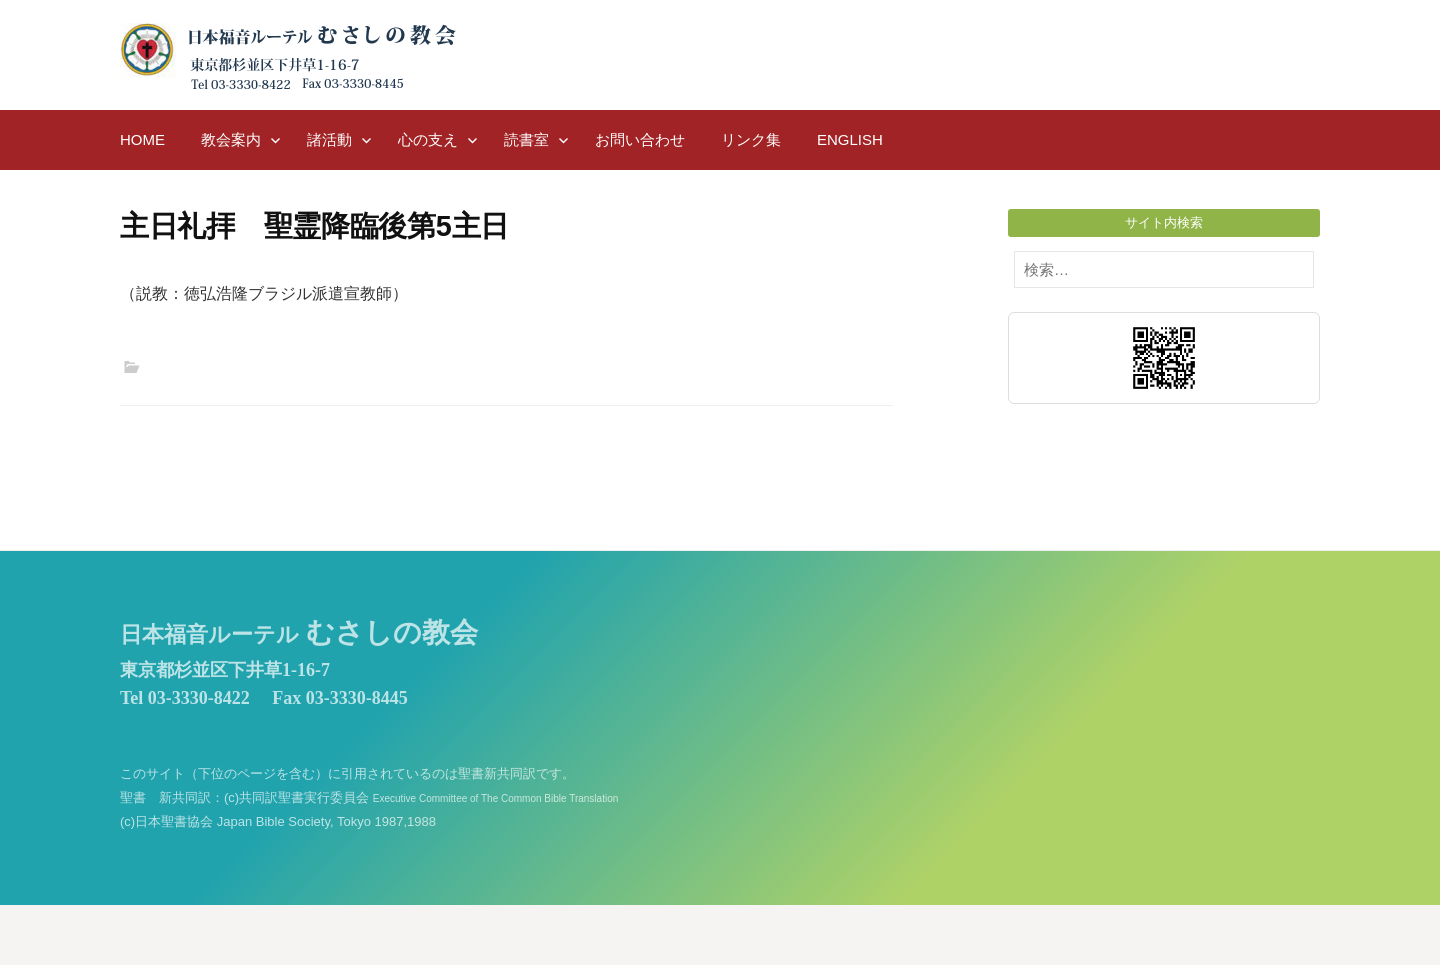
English (850, 139)
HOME (142, 139)
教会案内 (231, 139)
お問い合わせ (640, 139)
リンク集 (751, 139)
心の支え (428, 139)
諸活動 (329, 139)
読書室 (526, 139)
